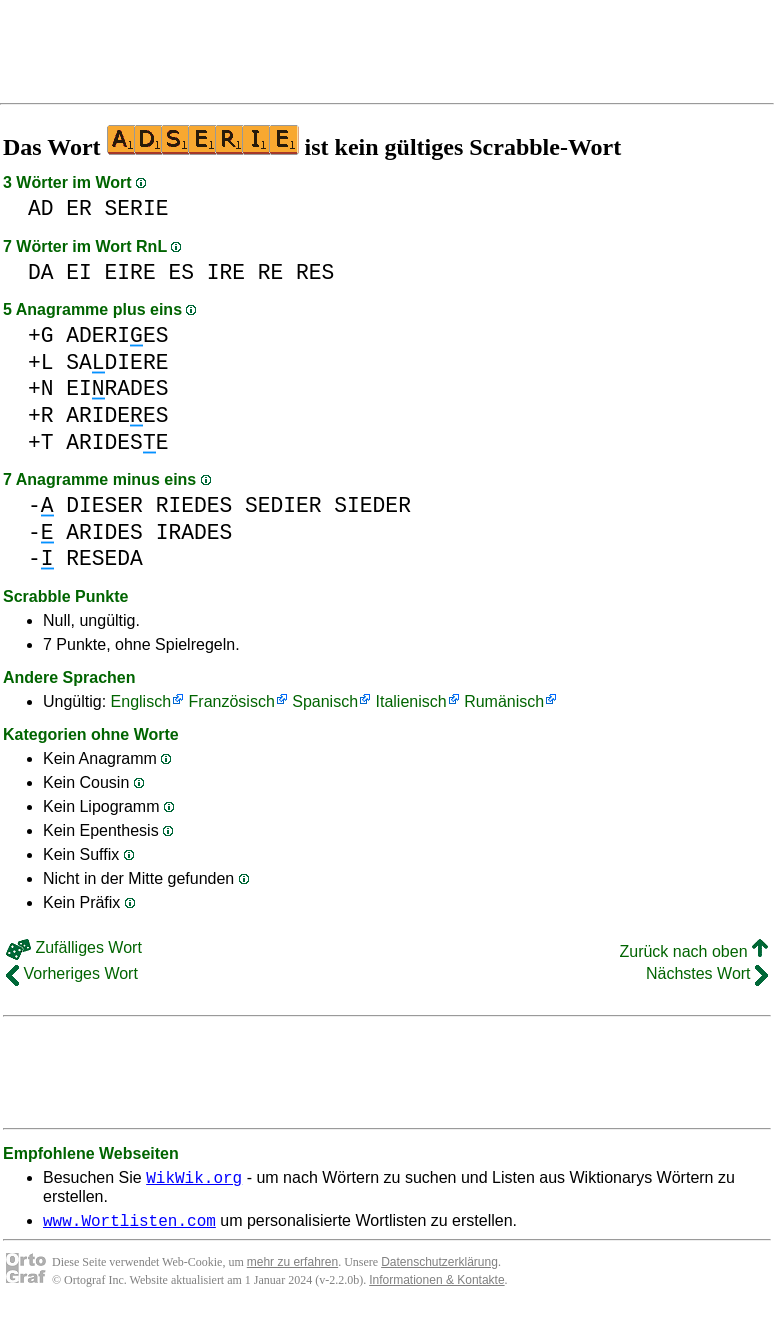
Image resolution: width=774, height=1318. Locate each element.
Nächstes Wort (707, 973)
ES (181, 272)
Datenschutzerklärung (439, 1268)
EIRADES (117, 388)
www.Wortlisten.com (129, 1226)
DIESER (104, 505)
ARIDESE (117, 442)
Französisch (232, 701)
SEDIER (283, 505)
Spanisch (325, 701)
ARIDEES (117, 415)
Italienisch (411, 701)
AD (41, 208)
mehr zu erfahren (292, 1268)
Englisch (141, 701)
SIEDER (372, 505)
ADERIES (117, 335)
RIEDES (194, 505)
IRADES (194, 532)
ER (79, 208)
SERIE (137, 208)
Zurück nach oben (693, 951)
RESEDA (104, 558)
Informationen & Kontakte (436, 1286)
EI (79, 272)
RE (271, 272)
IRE (226, 272)
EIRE (130, 272)
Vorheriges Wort (72, 973)
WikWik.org (194, 1180)
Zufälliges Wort (74, 947)
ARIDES (104, 532)
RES (315, 272)
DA (41, 272)
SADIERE (117, 362)
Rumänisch (504, 701)
